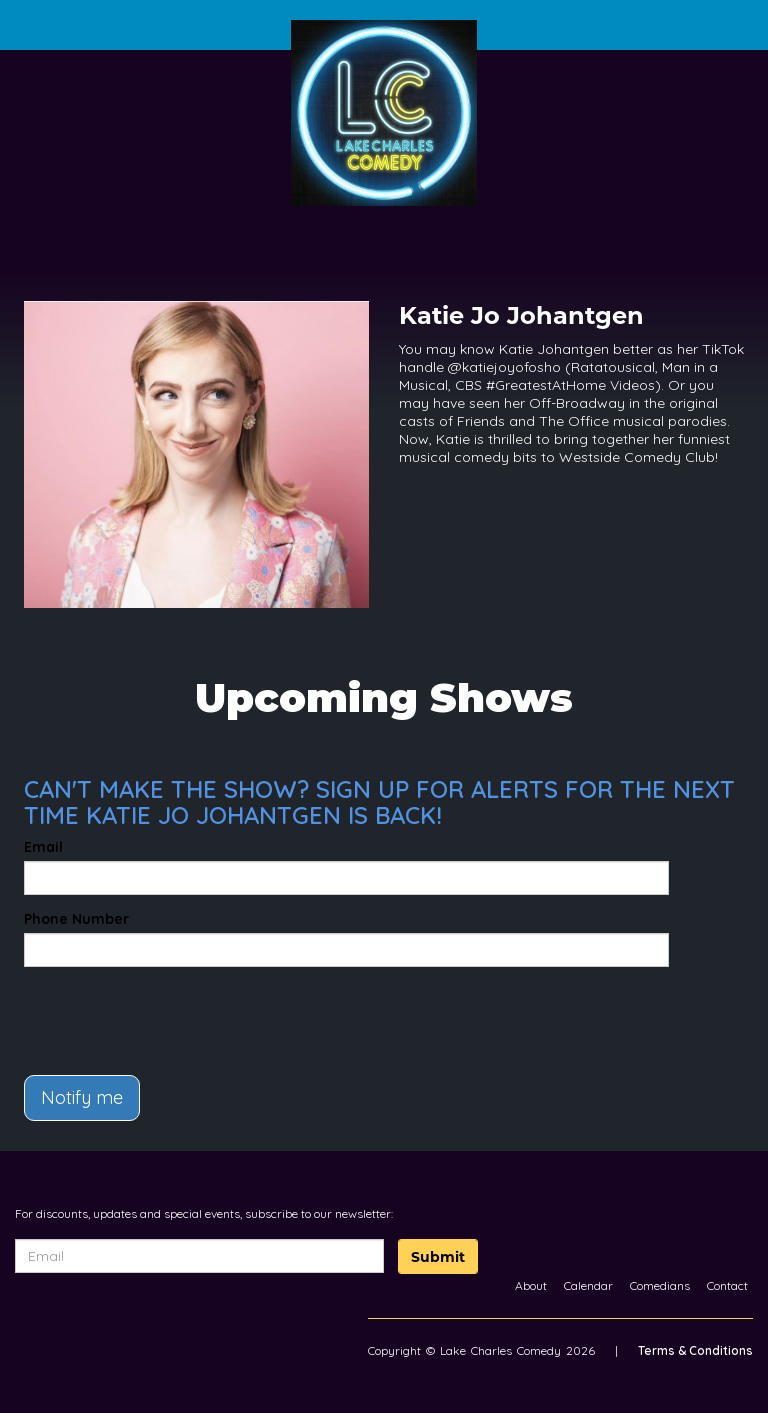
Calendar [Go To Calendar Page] (588, 1285)
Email (43, 847)
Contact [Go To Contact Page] (727, 1285)
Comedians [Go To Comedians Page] (660, 1285)
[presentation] (141, 1012)
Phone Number (76, 919)
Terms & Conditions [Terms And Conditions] (695, 1350)
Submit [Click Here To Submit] (438, 1257)
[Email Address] (199, 1256)
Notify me (82, 1097)
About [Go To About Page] (531, 1285)
